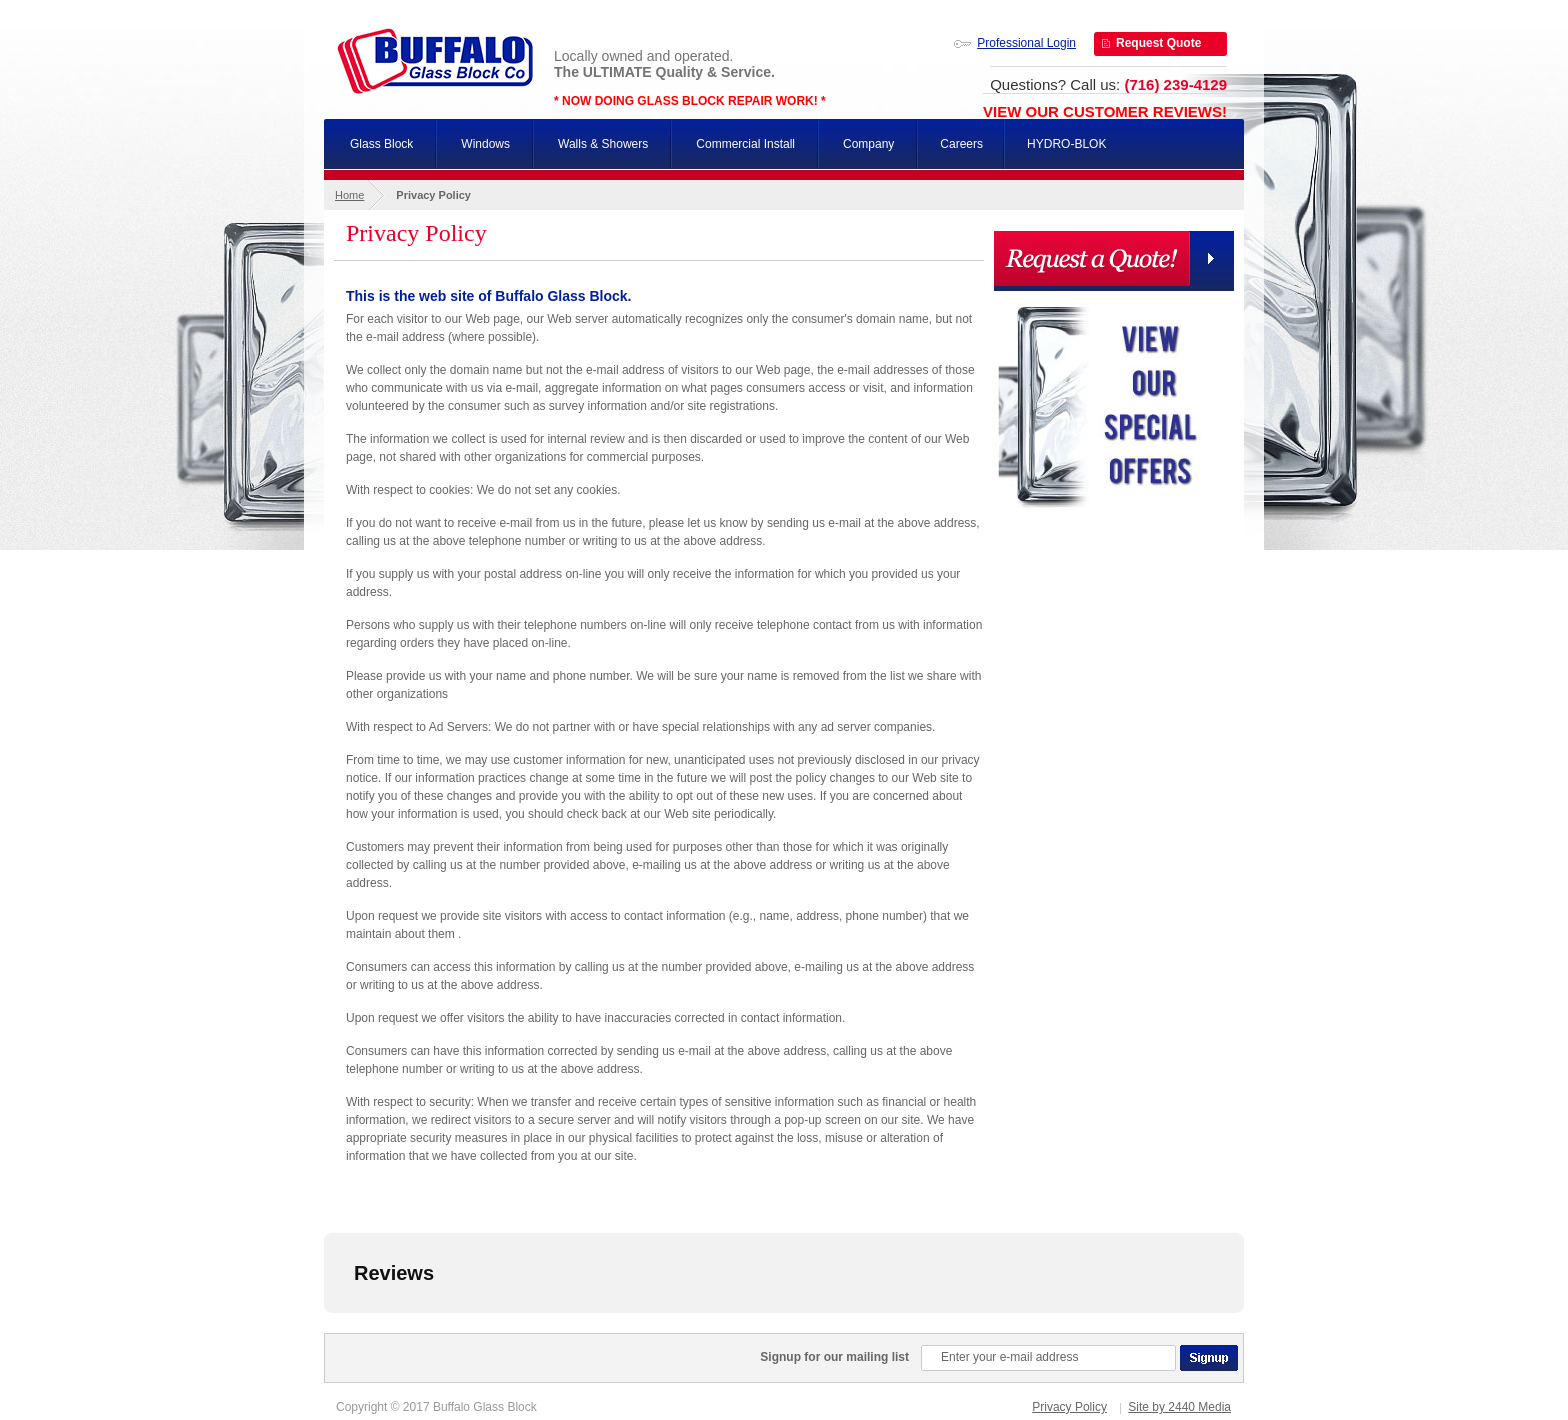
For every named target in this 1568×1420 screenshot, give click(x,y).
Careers (961, 144)
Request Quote (1158, 43)
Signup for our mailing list (834, 1357)
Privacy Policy (1069, 1407)
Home (349, 195)
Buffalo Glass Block (435, 60)
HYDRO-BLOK (1066, 144)
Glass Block (381, 144)
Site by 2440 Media (1179, 1407)
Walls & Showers (603, 144)
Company (868, 144)
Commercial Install (745, 144)
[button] (324, 1333)
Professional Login (1026, 43)
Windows (485, 144)
